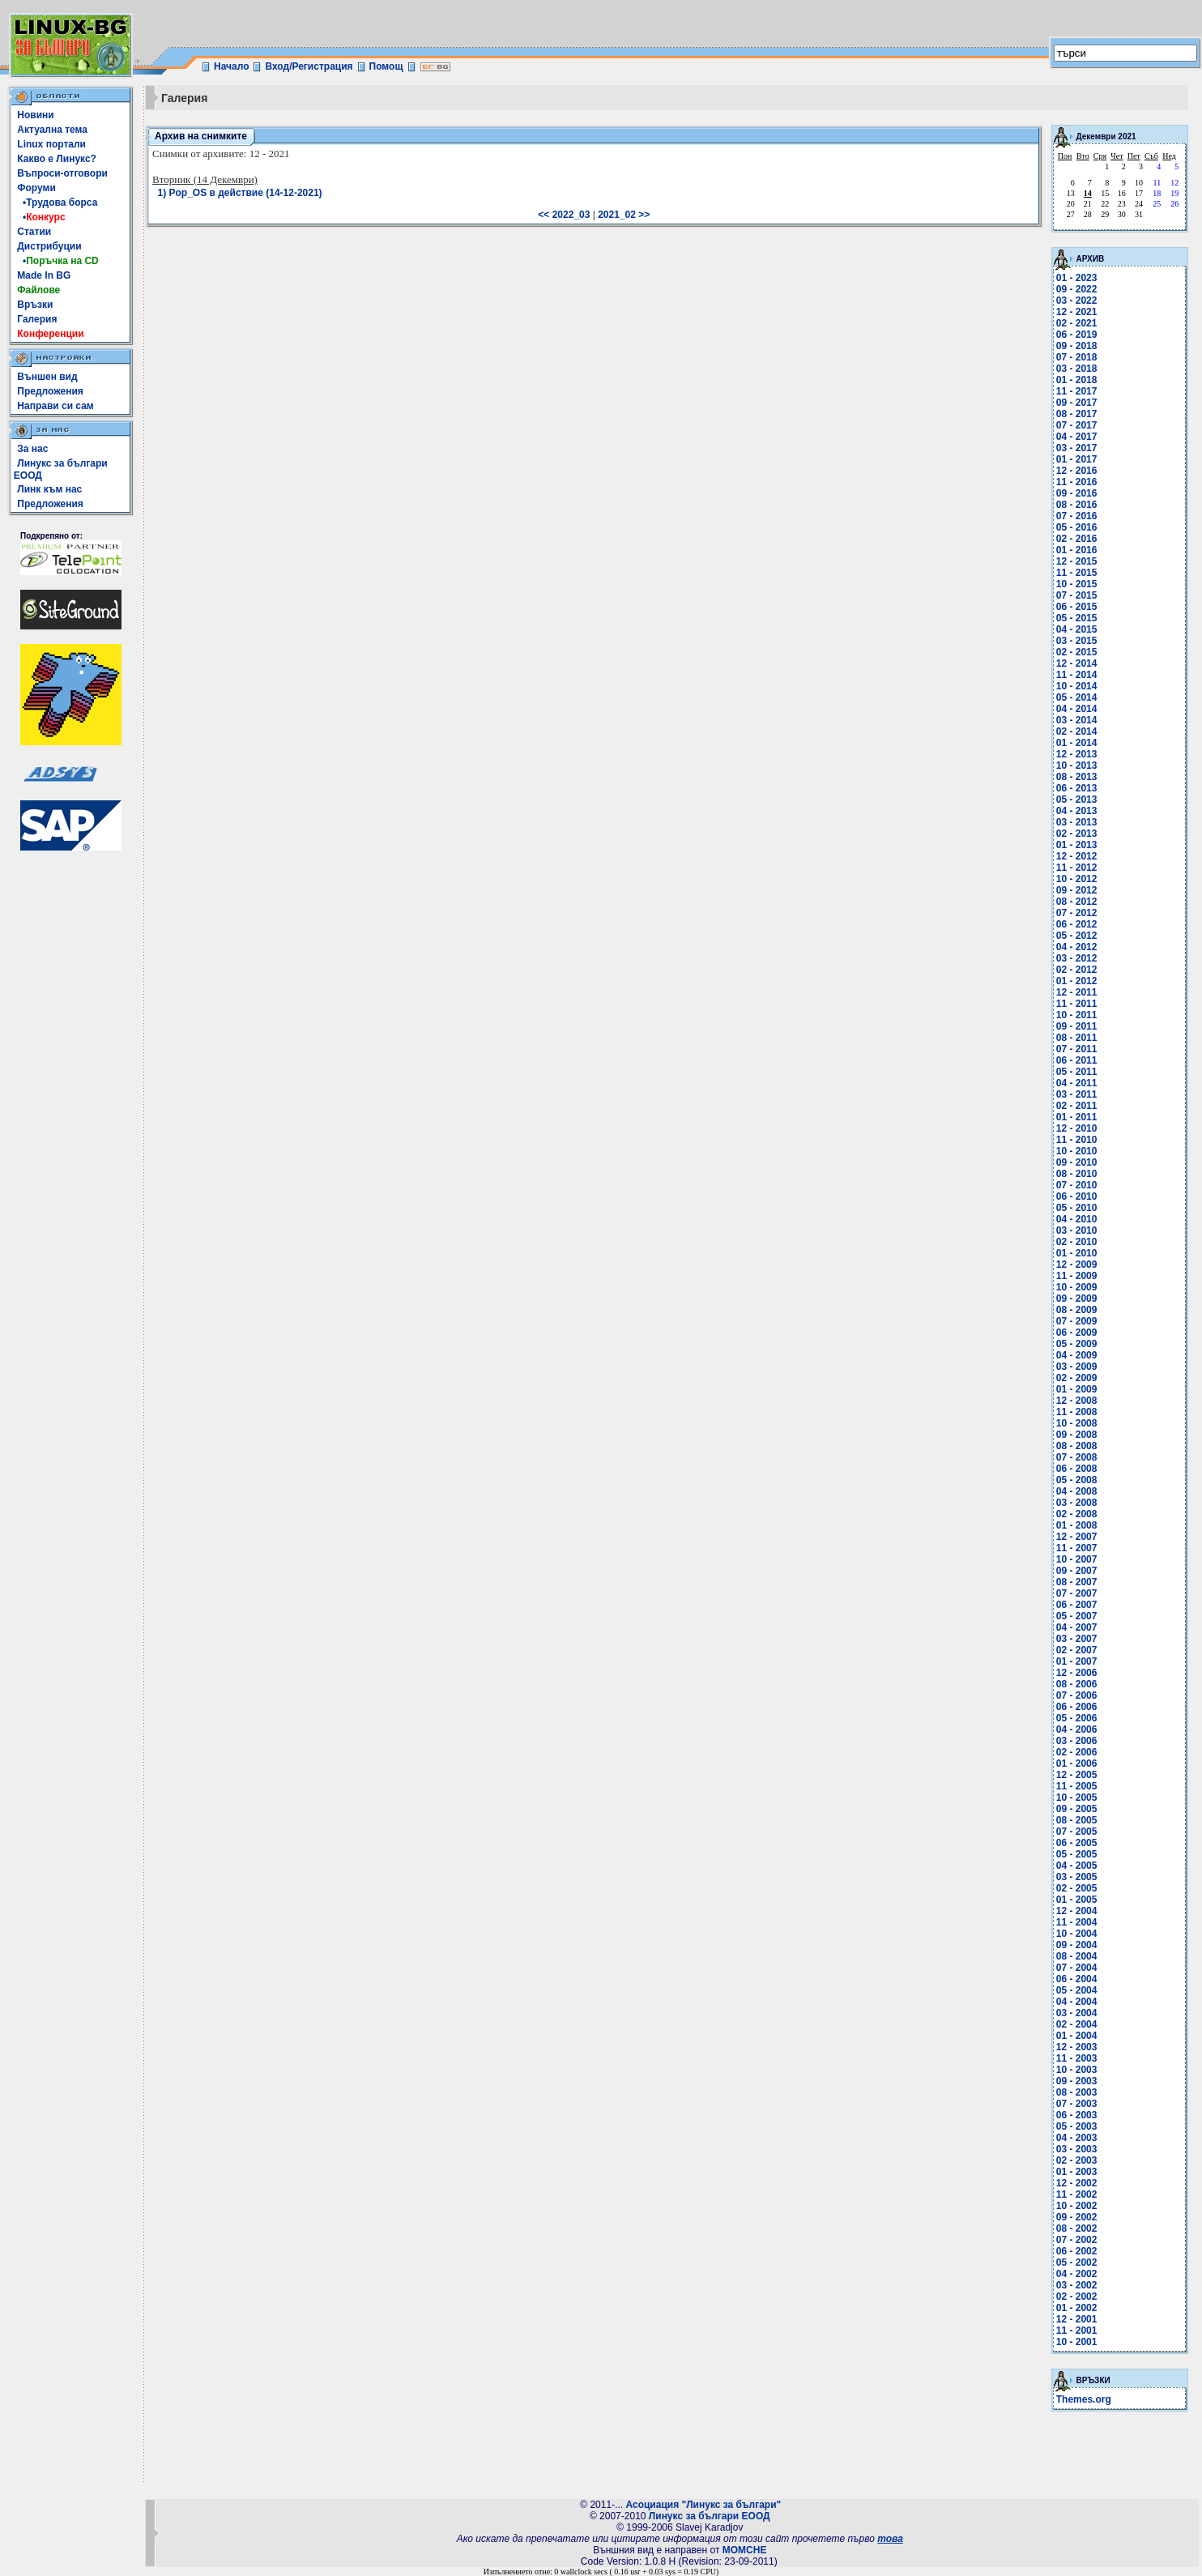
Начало (231, 66)
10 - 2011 (1077, 1015)
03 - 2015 (1077, 640)
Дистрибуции (49, 246)
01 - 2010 (1077, 1253)
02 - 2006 (1077, 1752)
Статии (34, 231)
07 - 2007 (1077, 1593)
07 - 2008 (1077, 1457)
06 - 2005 (1077, 1843)
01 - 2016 (1077, 550)
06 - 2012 (1077, 924)
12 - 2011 (1077, 992)
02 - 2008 (1077, 1514)
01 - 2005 (1077, 1899)
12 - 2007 (1077, 1536)
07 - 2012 (1077, 913)
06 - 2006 (1077, 1706)
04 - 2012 (1077, 947)
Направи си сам (55, 406)
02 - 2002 (1077, 2296)
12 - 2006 (1077, 1672)
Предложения (50, 391)
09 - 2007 (1077, 1570)
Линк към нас (49, 489)
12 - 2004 (1077, 1911)
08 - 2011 (1077, 1037)
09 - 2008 (1077, 1434)
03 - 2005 (1077, 1877)
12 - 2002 (1077, 2183)
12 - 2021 (1077, 312)
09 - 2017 (1077, 402)
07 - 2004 (1077, 1967)
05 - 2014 (1077, 697)
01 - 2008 (1077, 1525)
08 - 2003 (1077, 2092)
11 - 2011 (1077, 1003)
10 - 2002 (1077, 2205)
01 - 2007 (1077, 1661)
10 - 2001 (1077, 2342)
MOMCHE (744, 2550)
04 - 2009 (1077, 1355)
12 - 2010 (1077, 1128)
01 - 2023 (1077, 278)
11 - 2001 (1077, 2330)
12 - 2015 (1077, 561)
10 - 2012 (1077, 879)
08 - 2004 (1077, 1956)
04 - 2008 (1077, 1491)
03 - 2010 (1077, 1230)
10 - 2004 (1077, 1933)
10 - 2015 (1077, 584)
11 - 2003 (1077, 2058)
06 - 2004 (1077, 1979)
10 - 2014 (1077, 686)
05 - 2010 (1077, 1207)
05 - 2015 (1077, 618)
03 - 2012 (1077, 958)
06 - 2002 (1077, 2251)
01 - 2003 (1077, 2171)
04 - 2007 (1077, 1627)
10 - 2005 (1077, 1797)
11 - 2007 (1077, 1548)
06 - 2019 (1077, 334)
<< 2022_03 (564, 214)
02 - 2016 (1077, 538)
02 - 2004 (1077, 2024)
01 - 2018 (1077, 380)
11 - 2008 (1077, 1412)
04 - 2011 (1077, 1083)
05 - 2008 (1077, 1480)
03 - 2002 (1077, 2285)
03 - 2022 (1077, 300)
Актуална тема (52, 129)
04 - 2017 (1077, 436)
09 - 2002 (1077, 2217)
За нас (32, 448)
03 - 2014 (1077, 720)
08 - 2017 (1077, 414)
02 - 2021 (1077, 323)
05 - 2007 (1077, 1616)
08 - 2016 (1077, 504)
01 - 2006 (1077, 1763)
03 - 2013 (1077, 822)
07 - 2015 (1077, 595)
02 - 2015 (1077, 652)
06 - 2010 (1077, 1196)
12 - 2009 (1077, 1264)
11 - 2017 (1077, 391)
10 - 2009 (1077, 1287)
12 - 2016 (1077, 470)
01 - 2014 (1077, 742)
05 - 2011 (1077, 1071)
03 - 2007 (1077, 1638)
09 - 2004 (1077, 1945)
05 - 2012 (1077, 935)
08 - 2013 (1077, 777)
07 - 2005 (1077, 1831)
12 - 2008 (1077, 1400)
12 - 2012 (1077, 856)
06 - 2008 (1077, 1468)
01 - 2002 (1077, 2308)
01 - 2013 (1077, 845)
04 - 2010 (1077, 1219)
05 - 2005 (1077, 1854)
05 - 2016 (1077, 527)
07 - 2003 (1077, 2103)
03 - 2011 (1077, 1094)
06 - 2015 (1077, 606)
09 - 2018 (1077, 346)
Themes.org (1083, 2399)
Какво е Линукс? (56, 158)
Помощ (386, 66)
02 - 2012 (1077, 969)
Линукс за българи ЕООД (709, 2516)
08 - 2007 (1077, 1582)
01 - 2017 (1077, 459)
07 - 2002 (1077, 2239)
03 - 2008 (1077, 1502)
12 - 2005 (1077, 1775)
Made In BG (43, 275)
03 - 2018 (1077, 368)
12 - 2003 (1077, 2047)
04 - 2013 (1077, 811)
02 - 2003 (1077, 2160)
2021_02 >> (624, 214)
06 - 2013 (1077, 788)
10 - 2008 (1077, 1423)
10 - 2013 (1077, 765)
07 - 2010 (1077, 1185)
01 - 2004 (1077, 2035)
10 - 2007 (1077, 1559)
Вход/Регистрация (308, 66)
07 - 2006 (1077, 1695)
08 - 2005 (1077, 1820)
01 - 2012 (1077, 981)
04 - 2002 (1077, 2274)
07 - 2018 (1077, 357)
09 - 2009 (1077, 1298)
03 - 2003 (1077, 2149)
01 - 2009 (1077, 1389)
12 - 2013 (1077, 754)
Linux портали (51, 144)
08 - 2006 (1077, 1684)
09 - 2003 (1077, 2081)
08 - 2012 (1077, 901)
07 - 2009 (1077, 1321)
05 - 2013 (1077, 799)
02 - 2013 (1077, 833)
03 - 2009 (1077, 1366)
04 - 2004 (1077, 2001)
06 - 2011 (1077, 1060)
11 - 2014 (1077, 674)
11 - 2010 (1077, 1139)
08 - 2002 (1077, 2228)
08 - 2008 (1077, 1446)
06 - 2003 (1077, 2115)
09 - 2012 (1077, 890)
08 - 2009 (1077, 1310)
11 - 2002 (1077, 2194)
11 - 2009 (1077, 1276)
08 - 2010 (1077, 1173)
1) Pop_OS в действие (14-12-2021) (240, 192)
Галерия (37, 319)
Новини (35, 115)
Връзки (35, 304)
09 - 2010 (1077, 1162)
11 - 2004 (1077, 1922)
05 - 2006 (1077, 1718)
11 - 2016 (1077, 482)
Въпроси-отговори (62, 173)
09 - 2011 (1077, 1026)
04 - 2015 (1077, 629)
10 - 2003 (1077, 2069)
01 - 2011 (1077, 1117)
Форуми (36, 188)
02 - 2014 (1077, 731)
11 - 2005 (1077, 1786)
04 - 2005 (1077, 1865)
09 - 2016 (1077, 493)
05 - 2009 (1077, 1344)
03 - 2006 (1077, 1740)
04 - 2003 (1077, 2137)
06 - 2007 (1077, 1604)
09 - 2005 (1077, 1809)
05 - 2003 (1077, 2126)
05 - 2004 (1077, 1990)
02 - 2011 (1077, 1105)
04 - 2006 (1077, 1729)
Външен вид (47, 376)
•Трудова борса (57, 202)
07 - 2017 (1077, 425)
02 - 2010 (1077, 1241)
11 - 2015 (1077, 572)
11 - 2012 (1077, 867)
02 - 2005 (1077, 1888)
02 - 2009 (1077, 1378)
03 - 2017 (1077, 448)
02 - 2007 (1077, 1650)
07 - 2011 (1077, 1049)
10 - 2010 (1077, 1151)
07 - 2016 (1077, 516)
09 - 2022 (1077, 289)
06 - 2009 (1077, 1332)
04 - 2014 (1077, 708)
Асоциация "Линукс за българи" (703, 2504)
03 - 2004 (1077, 2013)
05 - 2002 (1077, 2262)
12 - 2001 (1077, 2319)
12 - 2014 (1077, 663)
